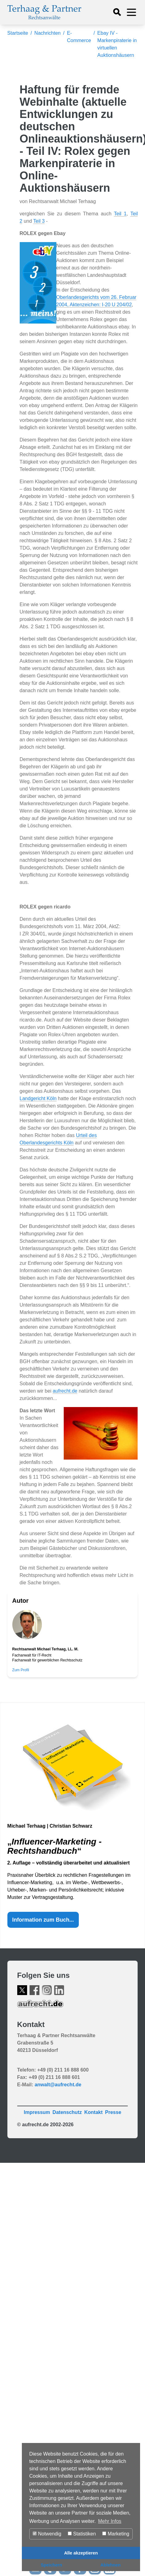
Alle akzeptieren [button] (81, 2553)
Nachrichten (47, 33)
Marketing (115, 2533)
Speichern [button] (51, 2564)
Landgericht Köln (38, 1098)
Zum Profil (20, 1670)
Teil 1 (120, 213)
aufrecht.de (65, 1391)
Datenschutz (67, 2112)
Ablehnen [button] (110, 2564)
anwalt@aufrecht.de (57, 2084)
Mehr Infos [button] (109, 2521)
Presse (113, 2112)
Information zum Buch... (43, 1920)
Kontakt (93, 2112)
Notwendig (47, 2533)
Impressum (37, 2112)
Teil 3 (39, 221)
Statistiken (82, 2533)
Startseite (17, 33)
